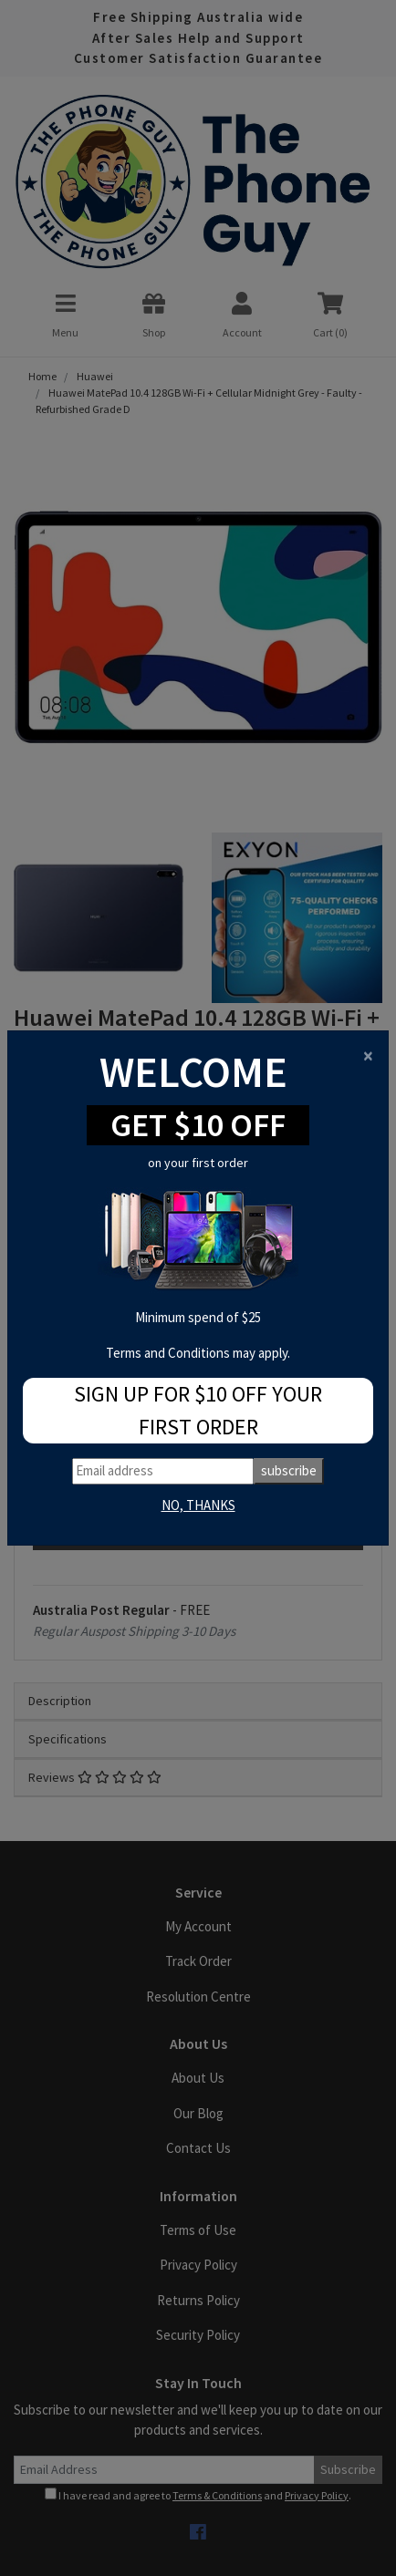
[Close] (368, 1055)
